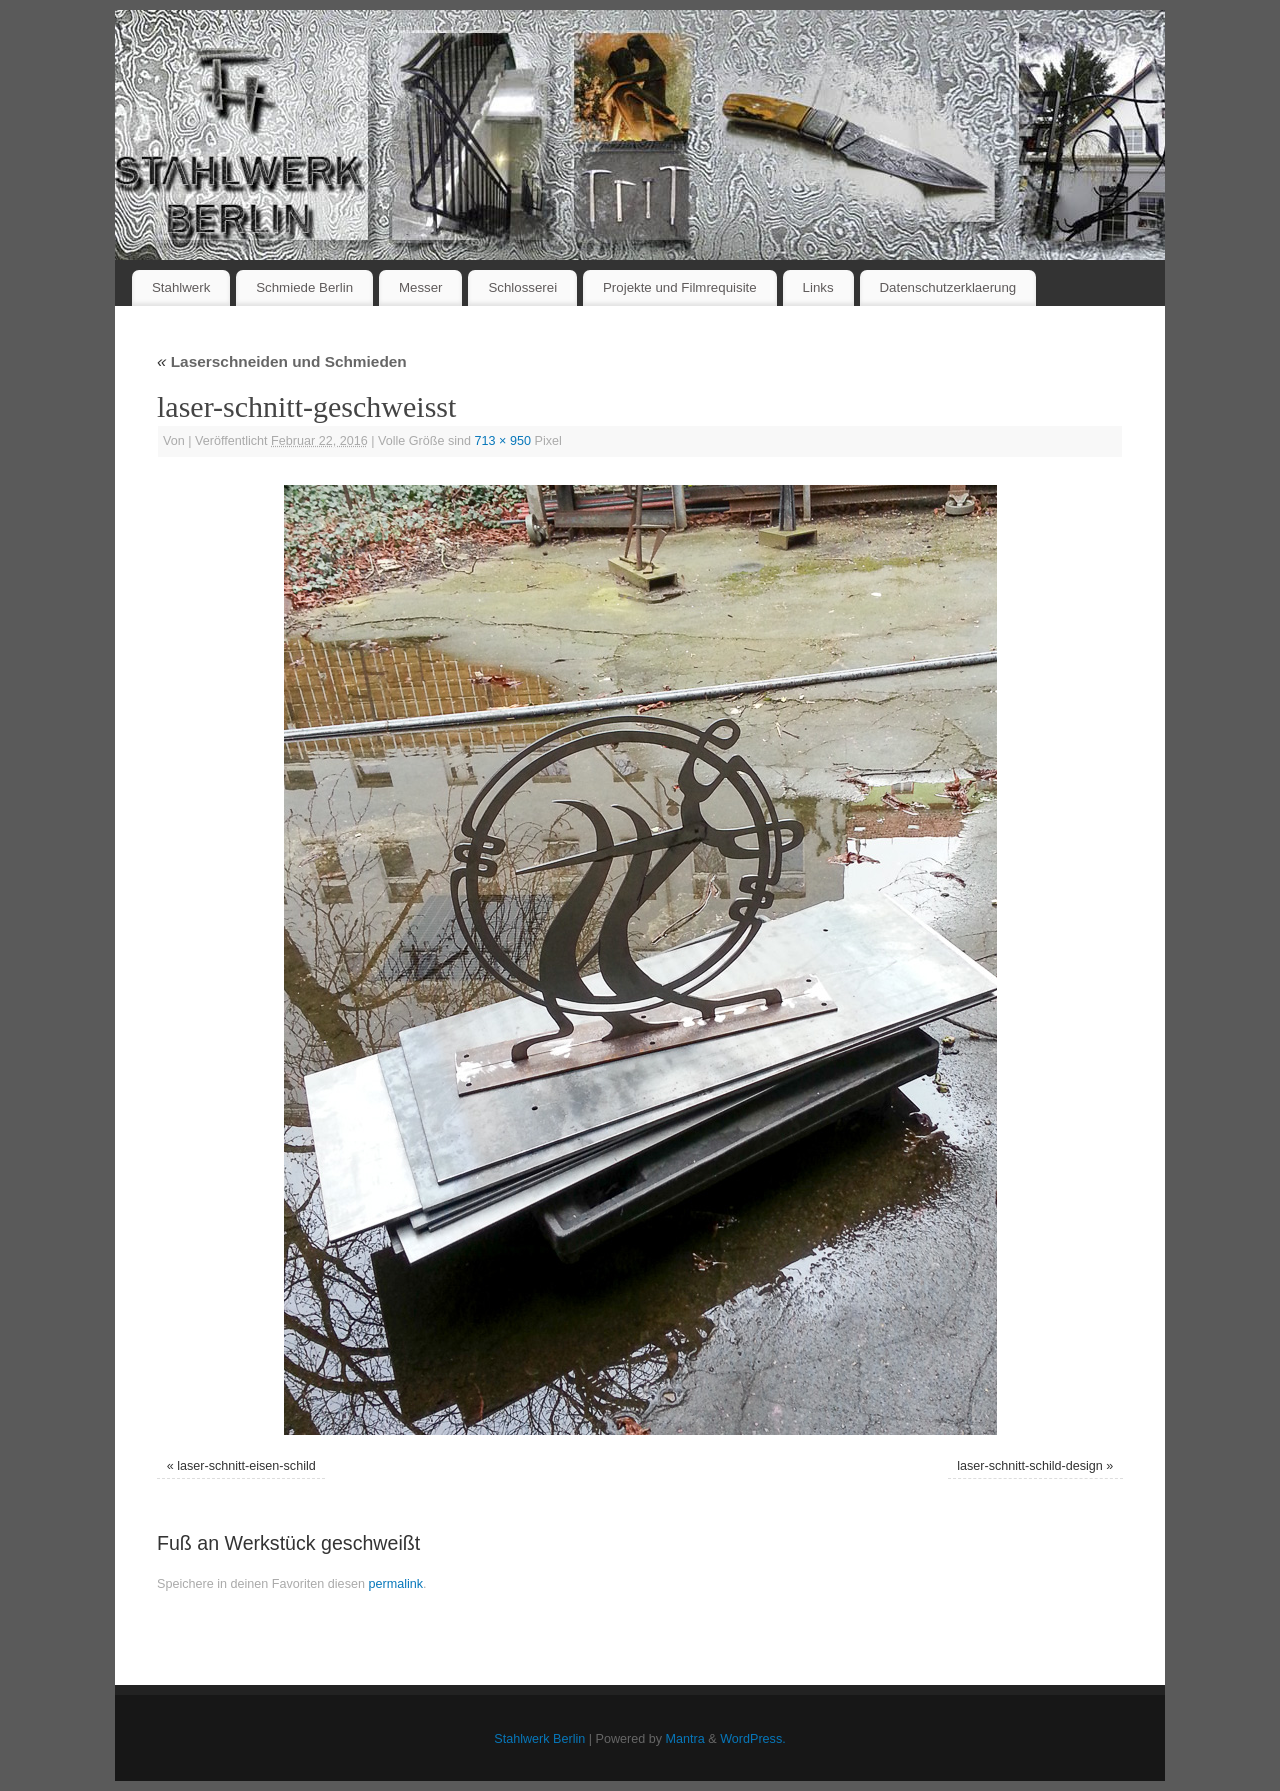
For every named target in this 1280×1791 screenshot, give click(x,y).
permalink (395, 1584)
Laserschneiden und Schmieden (282, 361)
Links (818, 287)
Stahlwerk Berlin (539, 1739)
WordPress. (753, 1739)
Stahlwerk (181, 287)
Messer (421, 287)
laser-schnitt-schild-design (1030, 1466)
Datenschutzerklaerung (948, 287)
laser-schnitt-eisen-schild (246, 1466)
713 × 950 (503, 441)
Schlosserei (522, 287)
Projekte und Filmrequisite (680, 287)
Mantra (685, 1739)
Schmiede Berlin (304, 287)
